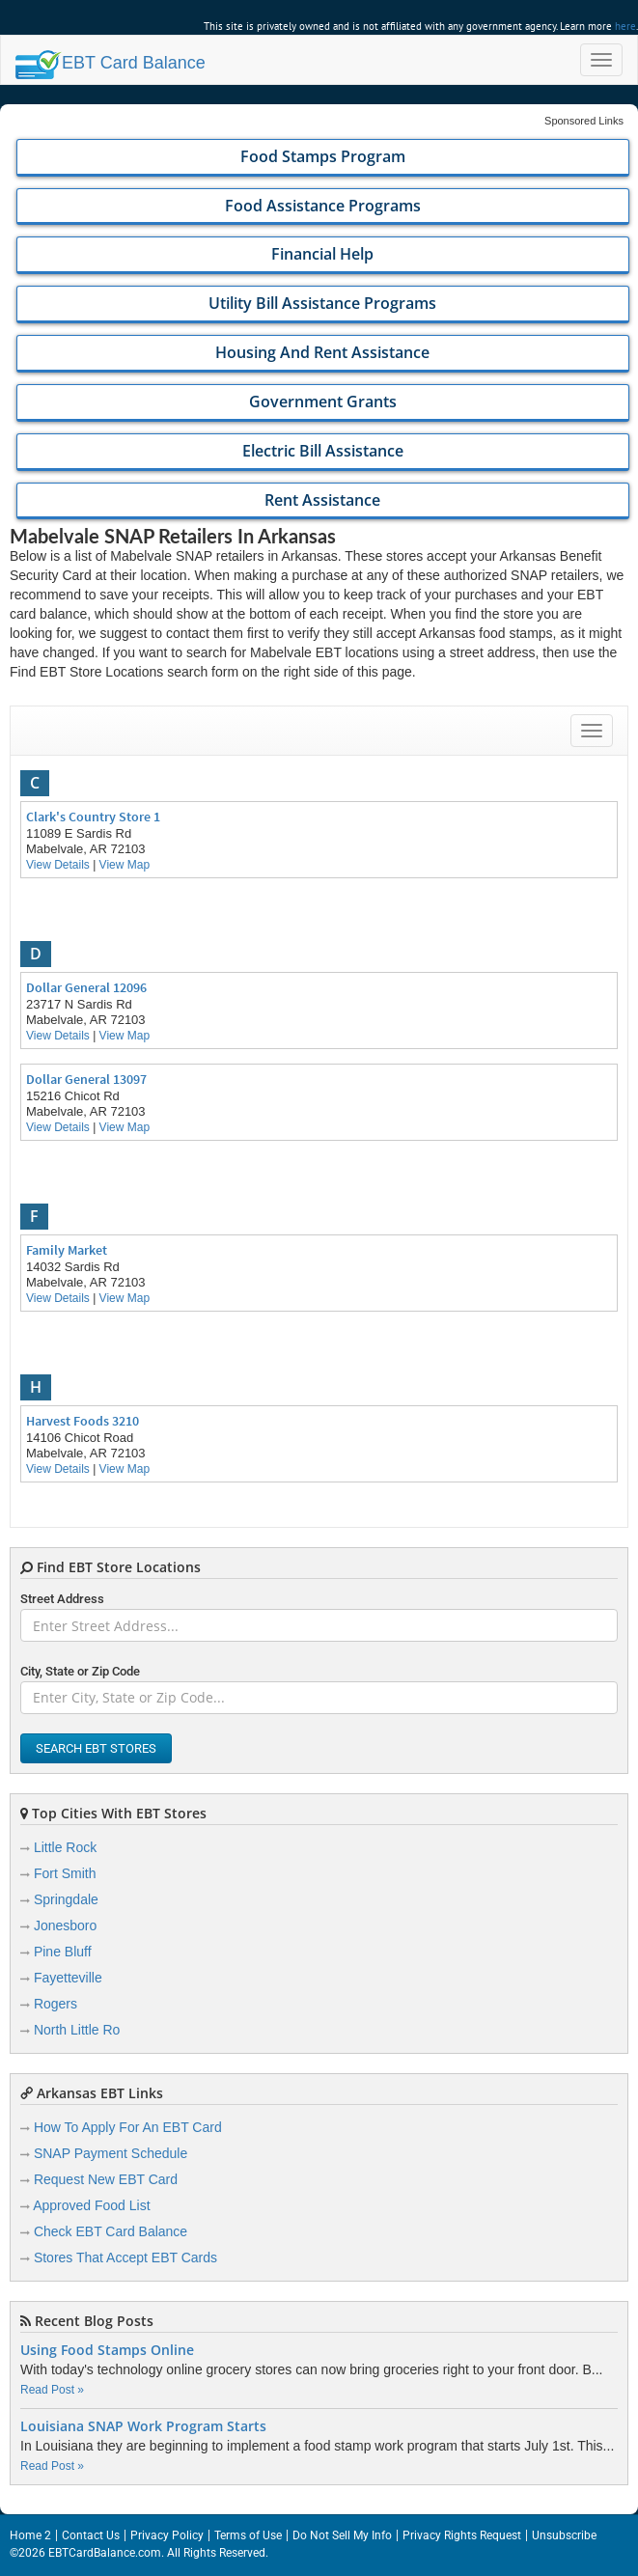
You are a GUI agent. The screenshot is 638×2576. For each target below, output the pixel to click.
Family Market (66, 1250)
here (625, 26)
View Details (58, 865)
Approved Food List (91, 2205)
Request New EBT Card (106, 2179)
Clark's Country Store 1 (93, 816)
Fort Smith (65, 1873)
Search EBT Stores (96, 1748)
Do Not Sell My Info (342, 2535)
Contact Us (91, 2535)
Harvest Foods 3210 (82, 1420)
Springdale (66, 1899)
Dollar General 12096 (86, 987)
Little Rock (65, 1847)
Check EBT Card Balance (110, 2231)
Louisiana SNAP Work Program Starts (143, 2426)
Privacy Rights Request (461, 2535)
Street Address (62, 1599)
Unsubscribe (564, 2535)
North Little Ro (77, 2029)
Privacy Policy (167, 2535)
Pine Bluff (63, 1951)
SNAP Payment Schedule (110, 2153)
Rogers (55, 2003)
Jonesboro (65, 1925)
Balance (110, 62)
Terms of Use (248, 2535)
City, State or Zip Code (80, 1671)
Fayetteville (68, 1977)
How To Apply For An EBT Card (128, 2127)
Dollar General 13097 (86, 1079)
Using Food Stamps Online (107, 2350)
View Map (124, 865)
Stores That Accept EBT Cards (125, 2257)
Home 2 (30, 2535)
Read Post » (52, 2389)
